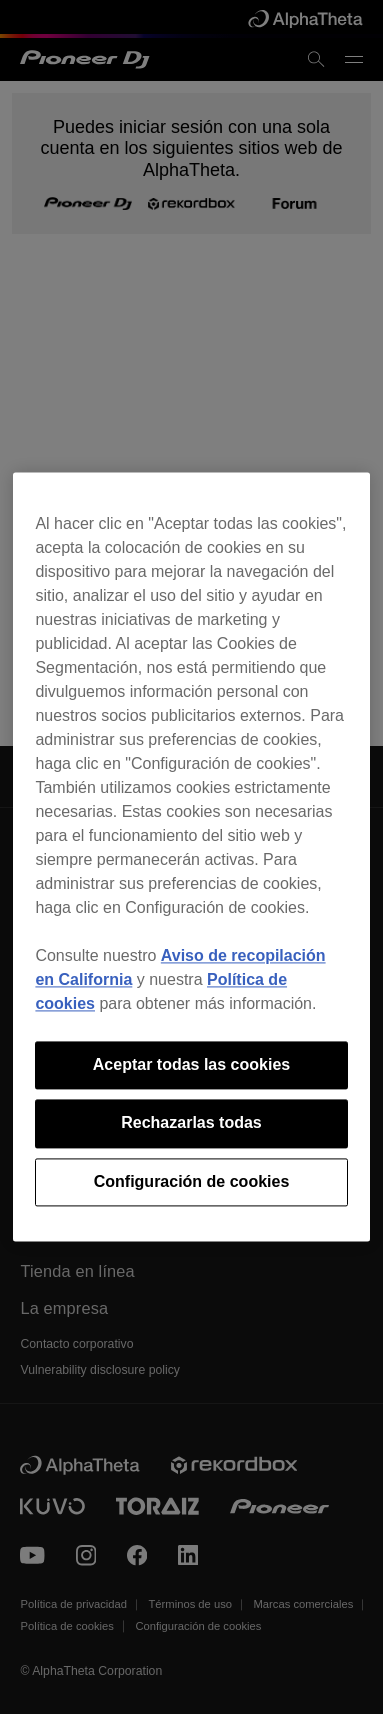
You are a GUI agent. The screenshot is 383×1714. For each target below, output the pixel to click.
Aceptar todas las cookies (191, 1064)
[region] (191, 856)
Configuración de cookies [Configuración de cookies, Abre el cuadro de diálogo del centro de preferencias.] (192, 1181)
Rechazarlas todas (191, 1123)
